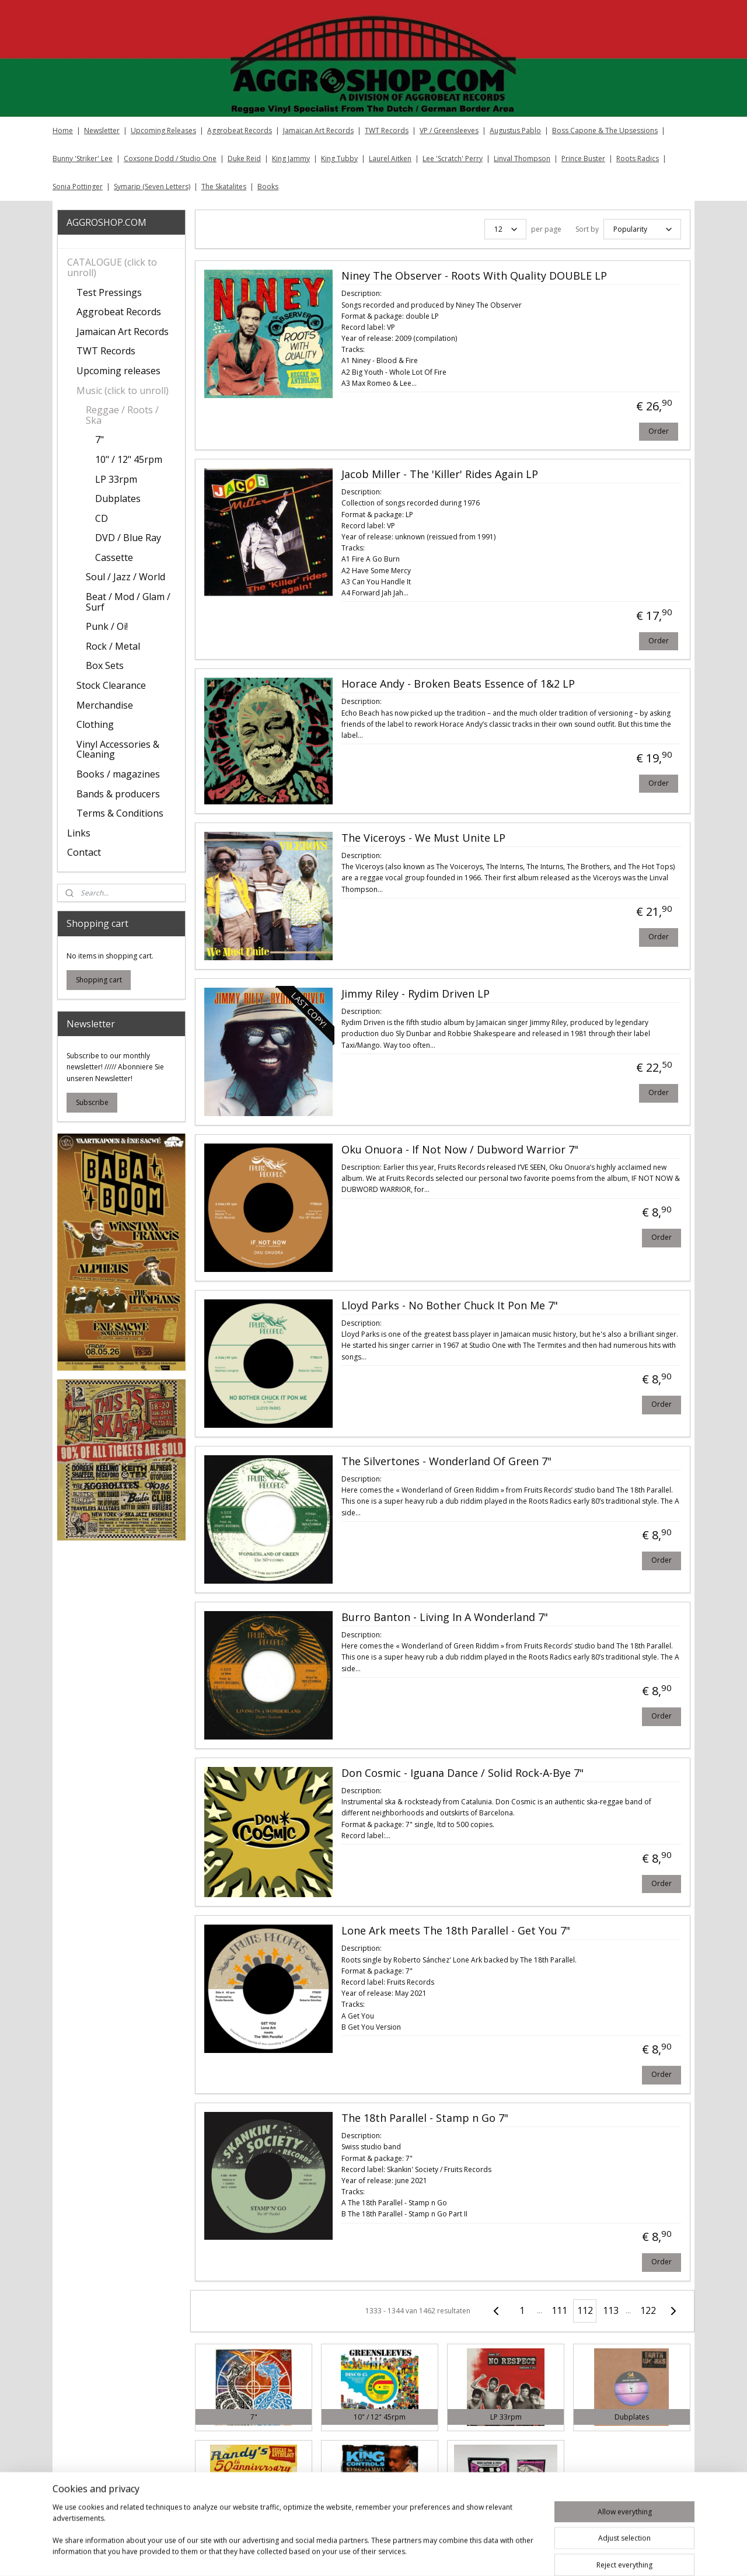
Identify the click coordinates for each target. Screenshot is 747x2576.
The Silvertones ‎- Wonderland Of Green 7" (446, 1461)
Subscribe (92, 1102)
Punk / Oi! (107, 626)
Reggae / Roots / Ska (122, 415)
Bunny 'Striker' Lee (83, 158)
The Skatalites (223, 186)
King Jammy (291, 158)
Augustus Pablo (515, 130)
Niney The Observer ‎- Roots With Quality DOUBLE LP (473, 276)
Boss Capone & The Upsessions (605, 130)
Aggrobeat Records (239, 130)
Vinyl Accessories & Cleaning (117, 749)
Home (63, 130)
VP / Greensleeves (449, 130)
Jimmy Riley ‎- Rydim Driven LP (415, 994)
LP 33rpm (116, 479)
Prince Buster (583, 158)
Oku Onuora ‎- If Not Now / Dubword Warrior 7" (459, 1150)
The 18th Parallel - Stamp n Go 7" (424, 2118)
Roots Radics (637, 158)
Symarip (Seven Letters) (152, 186)
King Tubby (339, 158)
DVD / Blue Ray (128, 537)
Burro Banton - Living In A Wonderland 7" (444, 1617)
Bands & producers (118, 793)
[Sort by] (641, 229)
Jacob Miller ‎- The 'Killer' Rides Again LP (439, 474)
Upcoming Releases (163, 130)
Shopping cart (99, 980)
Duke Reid (244, 158)
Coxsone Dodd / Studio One (170, 158)
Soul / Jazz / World (125, 576)
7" (99, 439)
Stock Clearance (111, 685)
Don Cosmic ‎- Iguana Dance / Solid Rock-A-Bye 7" (462, 1773)
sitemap (419, 2554)
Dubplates (118, 498)
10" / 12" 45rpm (128, 459)
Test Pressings (109, 292)
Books (267, 186)
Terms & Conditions (119, 813)
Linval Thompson (522, 158)
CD (101, 518)
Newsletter (102, 130)
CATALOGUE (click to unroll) (112, 267)
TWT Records (387, 130)
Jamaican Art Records (318, 130)
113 (610, 2310)
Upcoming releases (118, 370)
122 (647, 2310)
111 (559, 2310)
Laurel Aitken (390, 158)
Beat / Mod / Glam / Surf (128, 602)
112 (584, 2310)
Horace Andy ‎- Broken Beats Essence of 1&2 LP (457, 684)
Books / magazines (118, 774)
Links (78, 833)
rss (444, 2554)
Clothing (95, 724)
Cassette (114, 557)
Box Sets (105, 665)
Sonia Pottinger (78, 186)
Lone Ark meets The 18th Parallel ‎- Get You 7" (455, 1931)
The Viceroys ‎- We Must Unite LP (423, 838)
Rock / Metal (113, 646)
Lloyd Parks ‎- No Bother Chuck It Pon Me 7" (449, 1305)
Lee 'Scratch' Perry (453, 158)
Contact (84, 852)
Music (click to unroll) (122, 390)
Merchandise (104, 705)
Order (658, 431)
